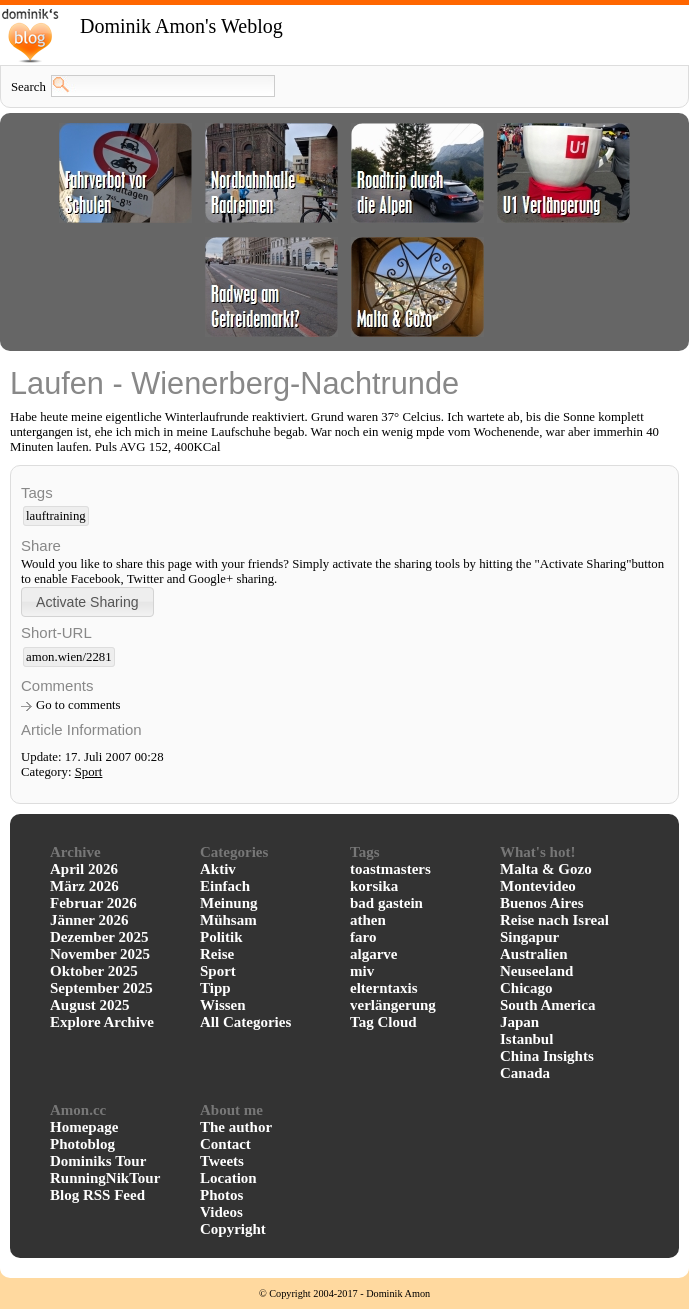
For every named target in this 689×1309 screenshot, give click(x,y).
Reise (217, 954)
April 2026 (84, 869)
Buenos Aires (542, 903)
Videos (221, 1212)
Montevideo (538, 886)
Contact (225, 1144)
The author (236, 1127)
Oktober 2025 (94, 971)
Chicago (526, 988)
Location (228, 1178)
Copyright (233, 1229)
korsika (374, 886)
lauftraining (56, 516)
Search (28, 87)
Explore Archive (102, 1022)
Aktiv (218, 869)
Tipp (215, 988)
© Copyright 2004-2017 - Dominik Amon (344, 1293)
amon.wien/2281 (69, 657)
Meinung (229, 903)
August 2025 (90, 1005)
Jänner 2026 (89, 920)
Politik (221, 937)
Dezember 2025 (99, 937)
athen (368, 920)
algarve (373, 954)
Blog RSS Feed (97, 1195)
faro (363, 937)
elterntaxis (383, 988)
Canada (525, 1073)
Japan (519, 1022)
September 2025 (101, 988)
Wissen (223, 1005)
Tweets (222, 1161)
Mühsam (228, 920)
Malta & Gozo (546, 869)
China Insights (547, 1056)
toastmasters (390, 869)
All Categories (245, 1022)
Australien (534, 954)
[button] (87, 601)
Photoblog (82, 1144)
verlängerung (393, 1005)
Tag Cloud (383, 1022)
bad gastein (386, 903)
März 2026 (84, 886)
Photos (221, 1195)
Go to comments (78, 705)
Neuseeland (536, 971)
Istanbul (526, 1039)
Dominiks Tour (98, 1161)
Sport (89, 772)
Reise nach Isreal (554, 920)
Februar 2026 (93, 903)
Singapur (529, 937)
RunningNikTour (105, 1178)
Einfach (225, 886)
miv (362, 971)
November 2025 (100, 954)
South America (547, 1005)
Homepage (84, 1127)
